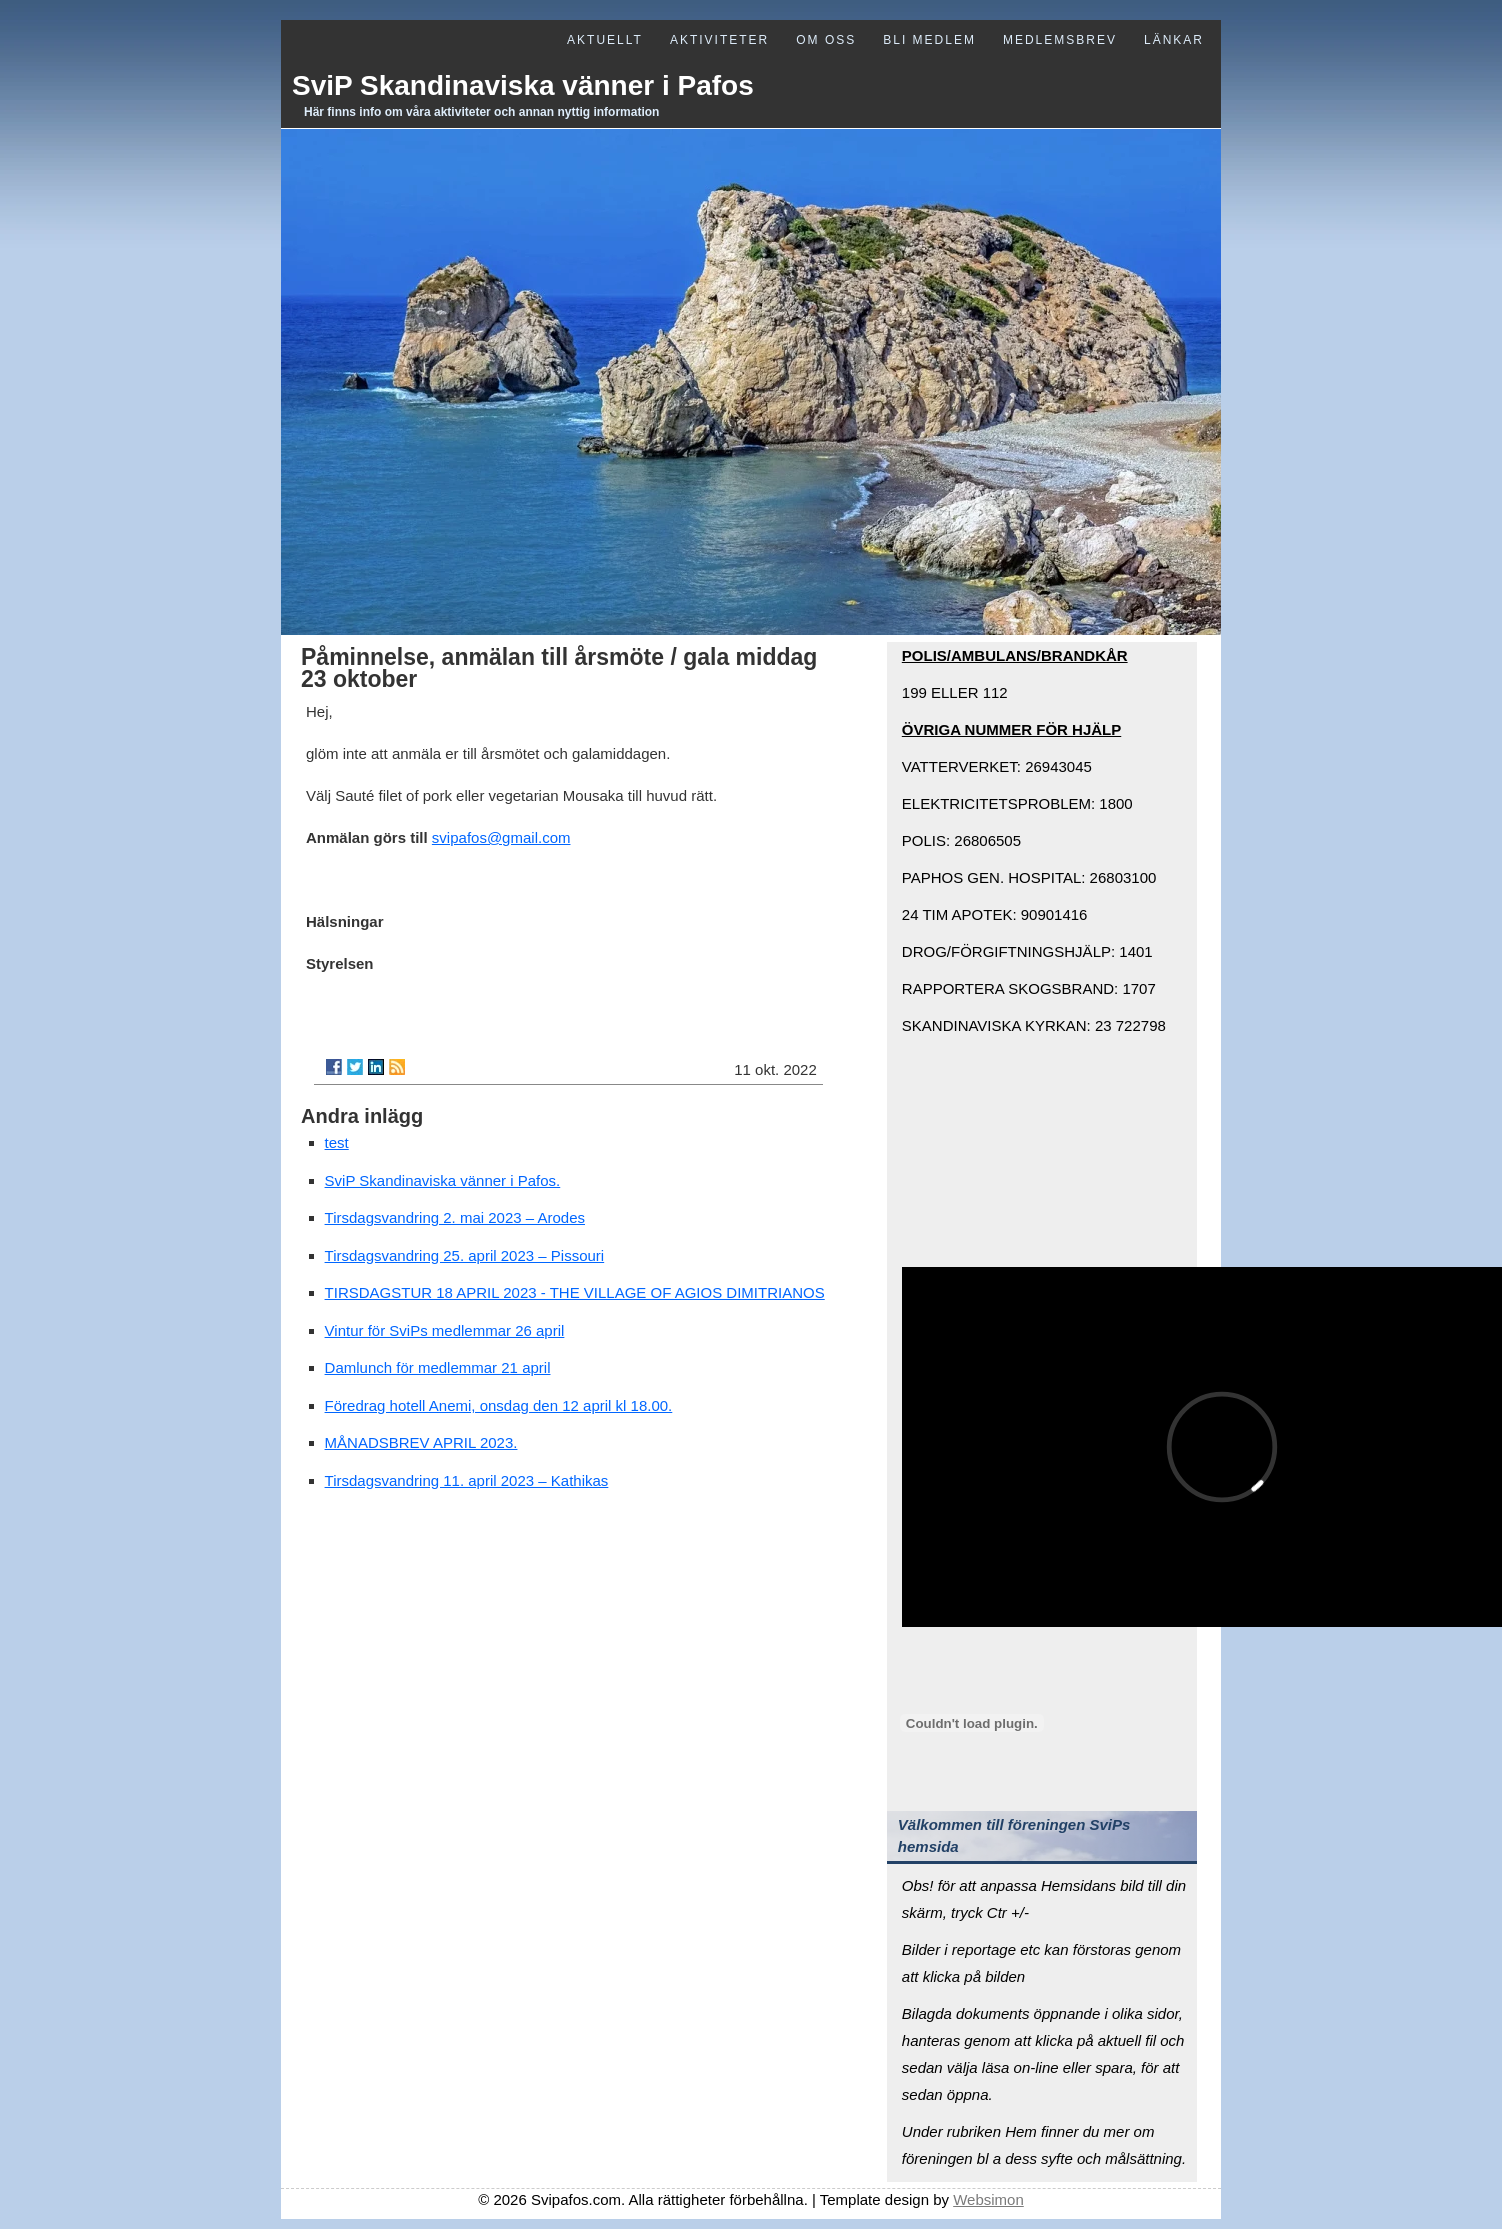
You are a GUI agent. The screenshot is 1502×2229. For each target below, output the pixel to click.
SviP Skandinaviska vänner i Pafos (523, 85)
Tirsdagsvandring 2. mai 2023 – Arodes (455, 1217)
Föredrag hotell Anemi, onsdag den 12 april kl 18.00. (499, 1405)
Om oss (826, 40)
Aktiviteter (719, 40)
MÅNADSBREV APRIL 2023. (421, 1442)
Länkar (1174, 40)
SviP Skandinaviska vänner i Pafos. (443, 1180)
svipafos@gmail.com (501, 837)
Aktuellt (605, 40)
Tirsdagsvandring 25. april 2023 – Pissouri (465, 1255)
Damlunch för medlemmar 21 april (438, 1367)
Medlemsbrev (1060, 40)
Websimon (988, 2199)
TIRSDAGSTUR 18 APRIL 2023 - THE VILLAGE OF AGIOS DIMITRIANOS (575, 1292)
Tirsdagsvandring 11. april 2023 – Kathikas (467, 1480)
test (337, 1142)
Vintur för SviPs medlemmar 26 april (445, 1330)
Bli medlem (929, 40)
